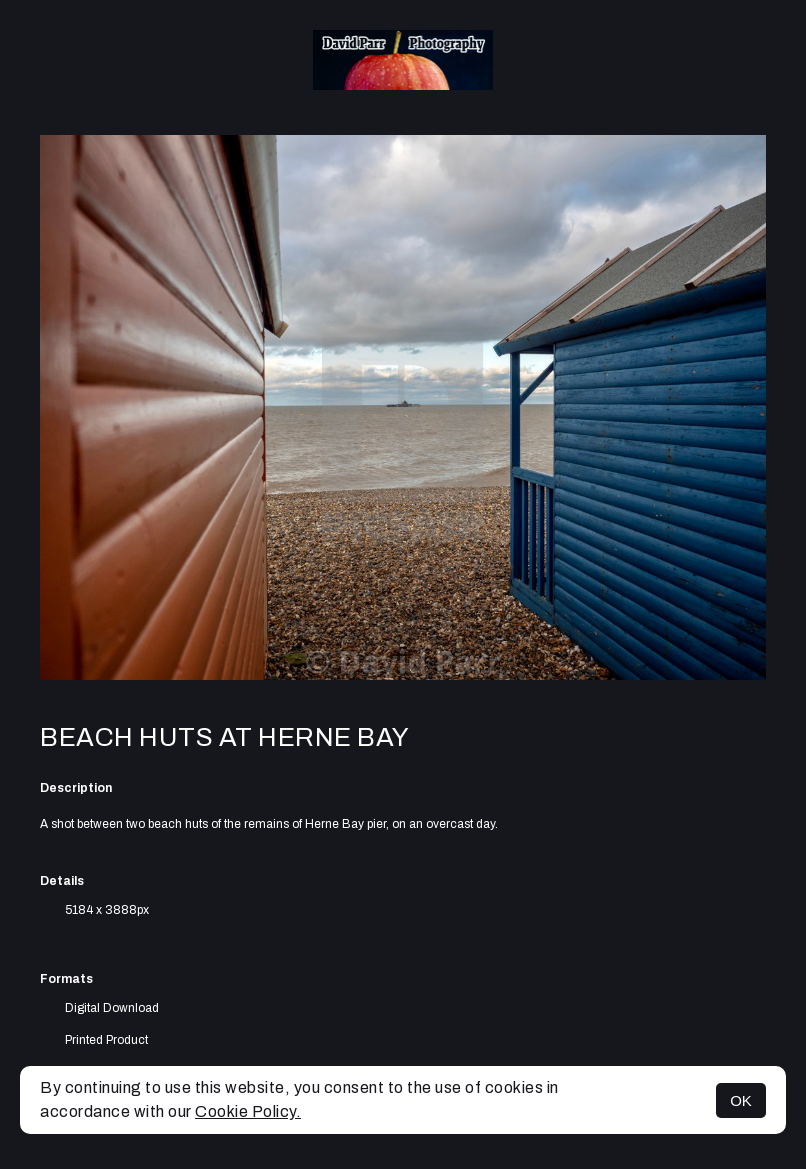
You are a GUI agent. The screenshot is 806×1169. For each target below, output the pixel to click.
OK (741, 1100)
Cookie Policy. (248, 1111)
